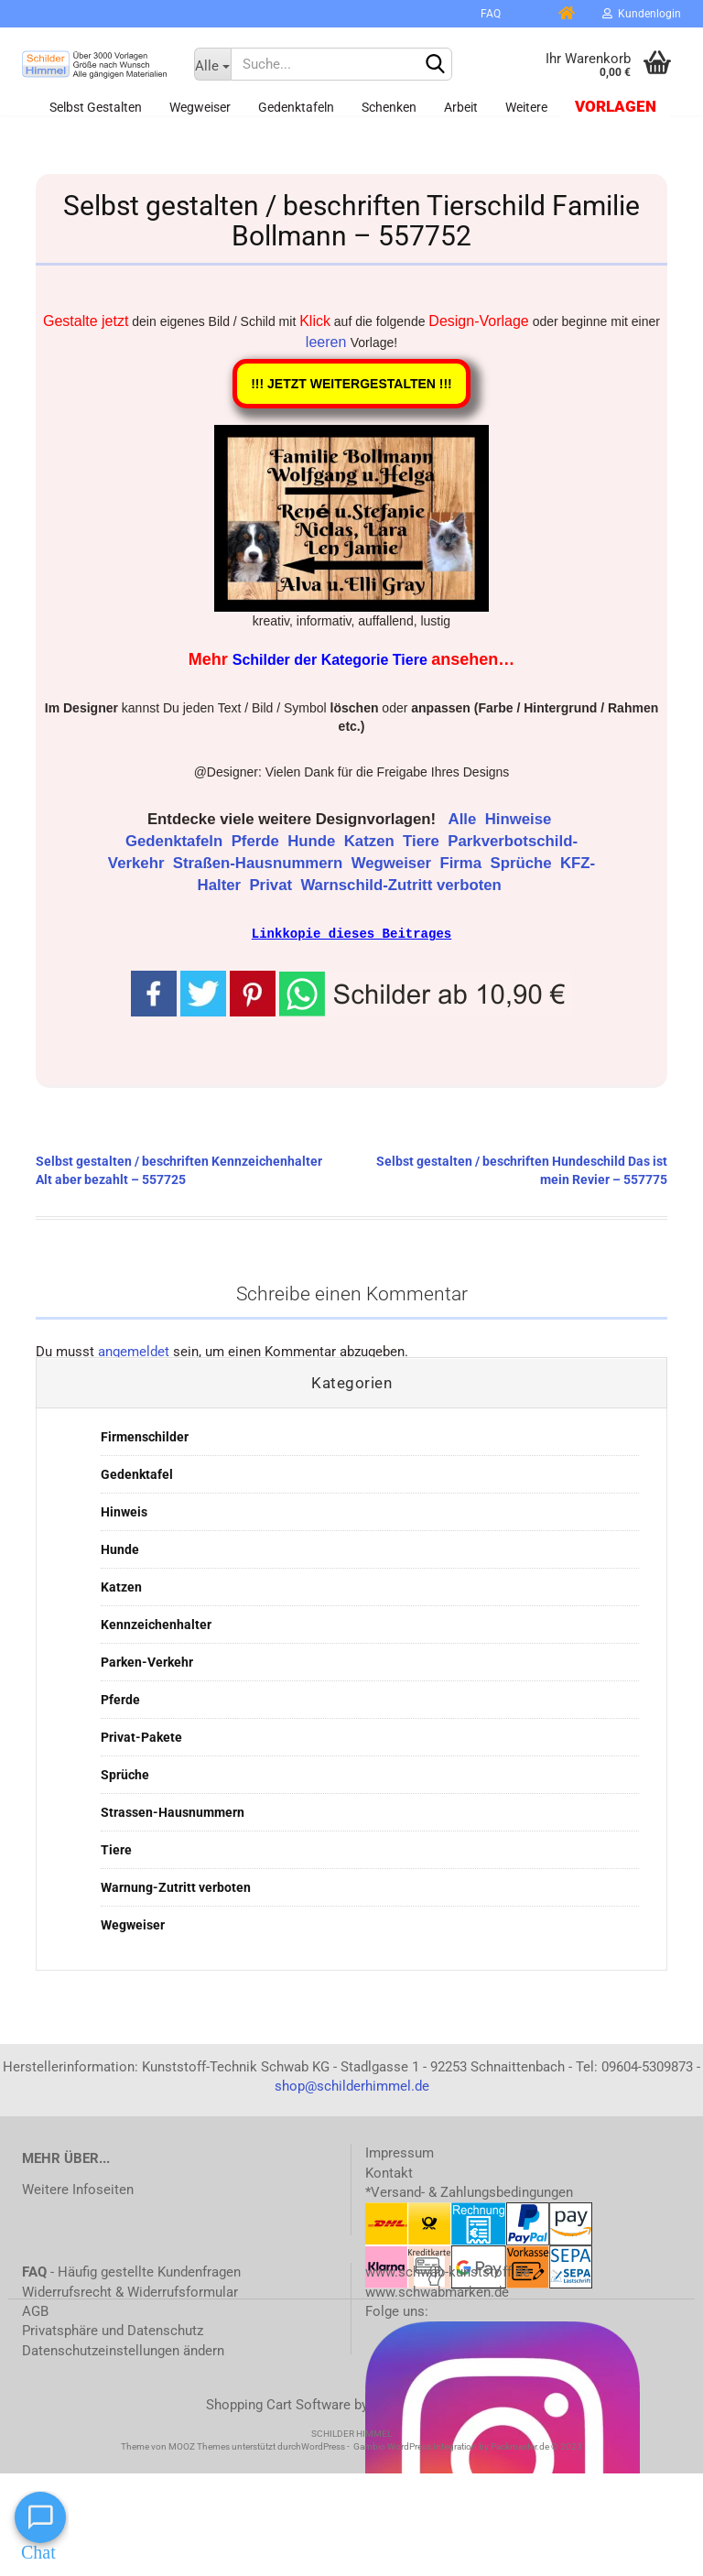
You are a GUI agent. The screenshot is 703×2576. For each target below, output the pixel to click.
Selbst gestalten (95, 107)
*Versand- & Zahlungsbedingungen (469, 2191)
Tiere (423, 841)
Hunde (313, 841)
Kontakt (389, 2172)
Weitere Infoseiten (78, 2188)
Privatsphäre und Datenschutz (112, 2329)
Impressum (399, 2152)
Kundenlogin (641, 13)
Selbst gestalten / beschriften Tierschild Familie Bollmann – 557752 (351, 221)
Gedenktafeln (296, 107)
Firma (462, 863)
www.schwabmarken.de (437, 2291)
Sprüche (523, 863)
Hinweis (124, 1511)
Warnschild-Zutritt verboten (402, 885)
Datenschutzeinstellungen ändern (123, 2350)
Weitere (526, 107)
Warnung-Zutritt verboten (176, 1886)
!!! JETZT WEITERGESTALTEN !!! (351, 383)
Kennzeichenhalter (156, 1623)
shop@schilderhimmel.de (352, 2085)
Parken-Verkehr (147, 1661)
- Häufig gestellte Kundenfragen (131, 2271)
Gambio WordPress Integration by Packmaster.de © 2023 (467, 2445)
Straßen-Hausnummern (260, 863)
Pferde (258, 841)
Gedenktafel (137, 1473)
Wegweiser (200, 107)
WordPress (323, 2445)
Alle (465, 819)
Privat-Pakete (141, 1736)
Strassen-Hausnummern (172, 1811)
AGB (35, 2310)
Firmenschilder (145, 1436)
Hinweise (520, 819)
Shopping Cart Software (278, 2404)
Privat (272, 885)
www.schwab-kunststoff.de (447, 2271)
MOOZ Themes (199, 2445)
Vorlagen (615, 106)
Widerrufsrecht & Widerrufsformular (130, 2291)
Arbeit (461, 107)
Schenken (389, 107)
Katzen (371, 841)
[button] (425, 991)
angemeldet (133, 1350)
